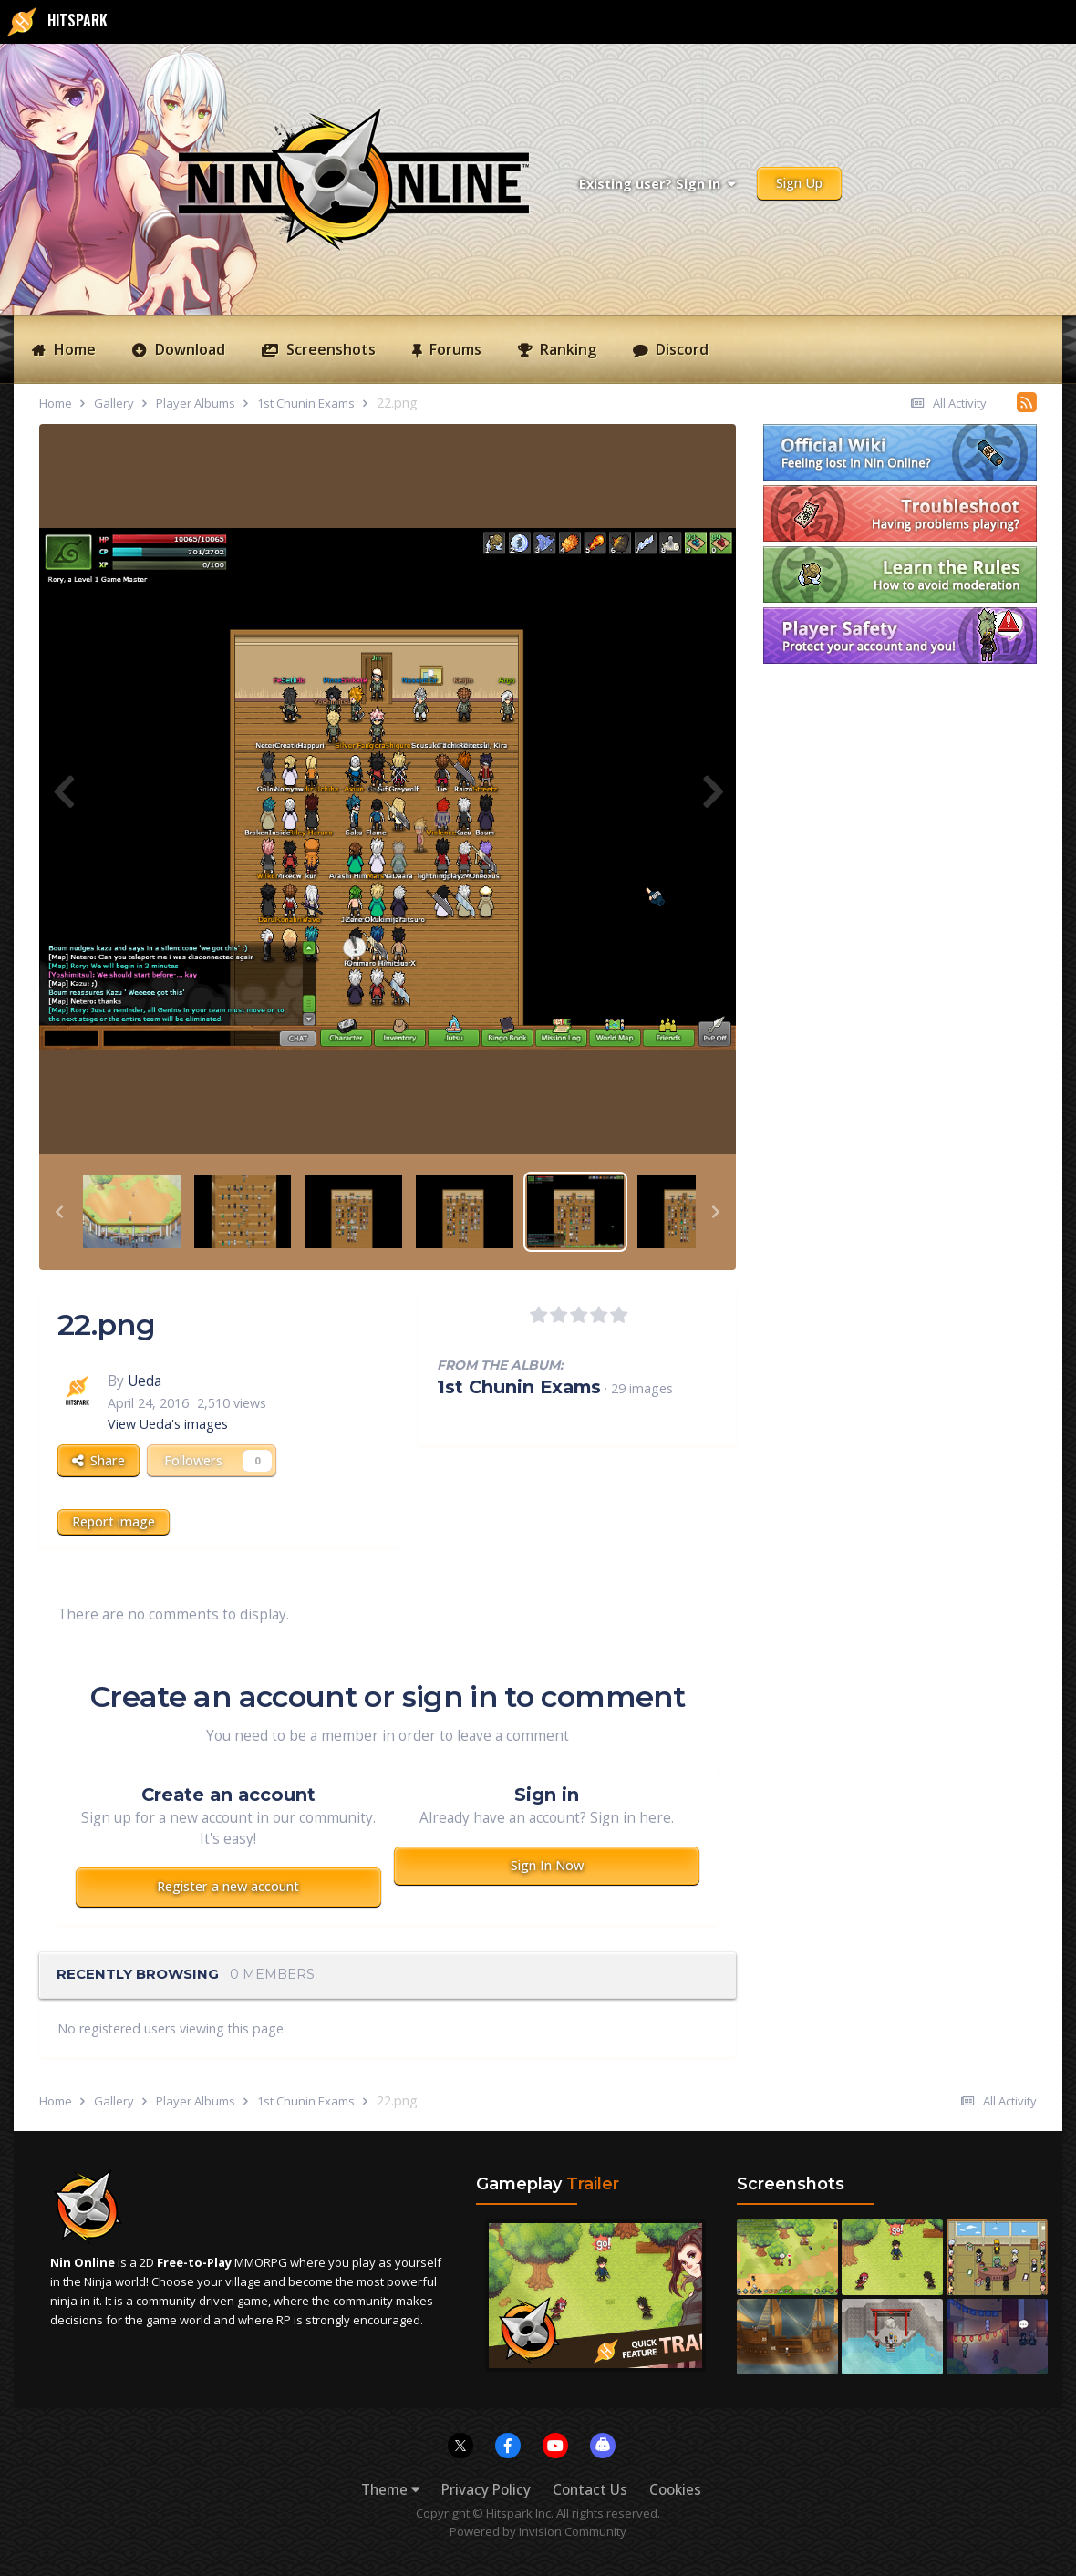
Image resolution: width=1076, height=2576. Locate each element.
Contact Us (590, 2489)
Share (98, 1460)
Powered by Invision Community (538, 2531)
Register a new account (228, 1886)
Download (188, 349)
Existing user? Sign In (657, 183)
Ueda (144, 1381)
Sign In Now (547, 1865)
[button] (59, 1212)
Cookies (675, 2489)
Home (73, 349)
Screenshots (329, 349)
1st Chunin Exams (519, 1387)
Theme (390, 2489)
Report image (113, 1521)
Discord (680, 349)
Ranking (566, 349)
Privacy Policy (486, 2489)
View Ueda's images (168, 1424)
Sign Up (799, 182)
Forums (453, 349)
